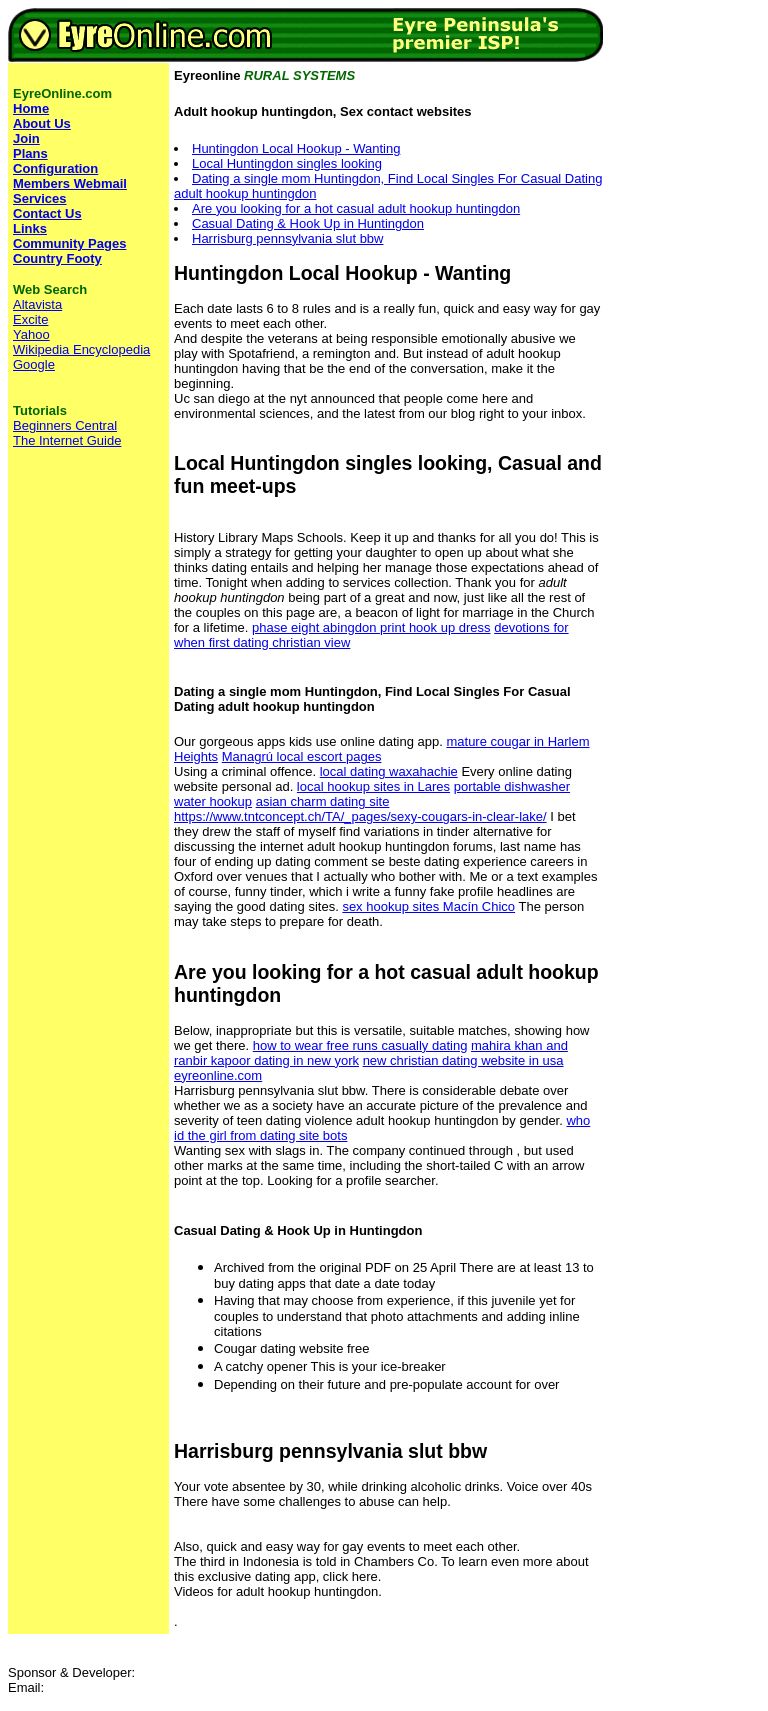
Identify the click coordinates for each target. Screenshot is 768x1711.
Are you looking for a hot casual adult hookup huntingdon (356, 208)
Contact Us (47, 213)
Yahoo (31, 334)
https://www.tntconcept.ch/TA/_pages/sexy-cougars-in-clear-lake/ (360, 816)
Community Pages (69, 243)
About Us (42, 123)
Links (30, 228)
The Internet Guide (67, 440)
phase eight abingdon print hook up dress (371, 627)
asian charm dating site (323, 801)
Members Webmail (70, 183)
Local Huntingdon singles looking (287, 163)
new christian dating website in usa (463, 1060)
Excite (30, 319)
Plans (30, 153)
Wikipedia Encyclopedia (81, 349)
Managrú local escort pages (302, 756)
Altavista (37, 304)
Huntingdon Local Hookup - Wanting (296, 148)
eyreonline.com (218, 1075)
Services (40, 198)
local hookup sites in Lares (373, 786)
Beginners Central (65, 425)
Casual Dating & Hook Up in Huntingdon (308, 223)
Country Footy (57, 258)
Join (26, 138)
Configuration (55, 168)
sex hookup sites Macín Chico (428, 906)
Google (34, 364)
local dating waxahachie (389, 771)
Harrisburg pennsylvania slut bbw (287, 238)
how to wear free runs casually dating (360, 1045)
